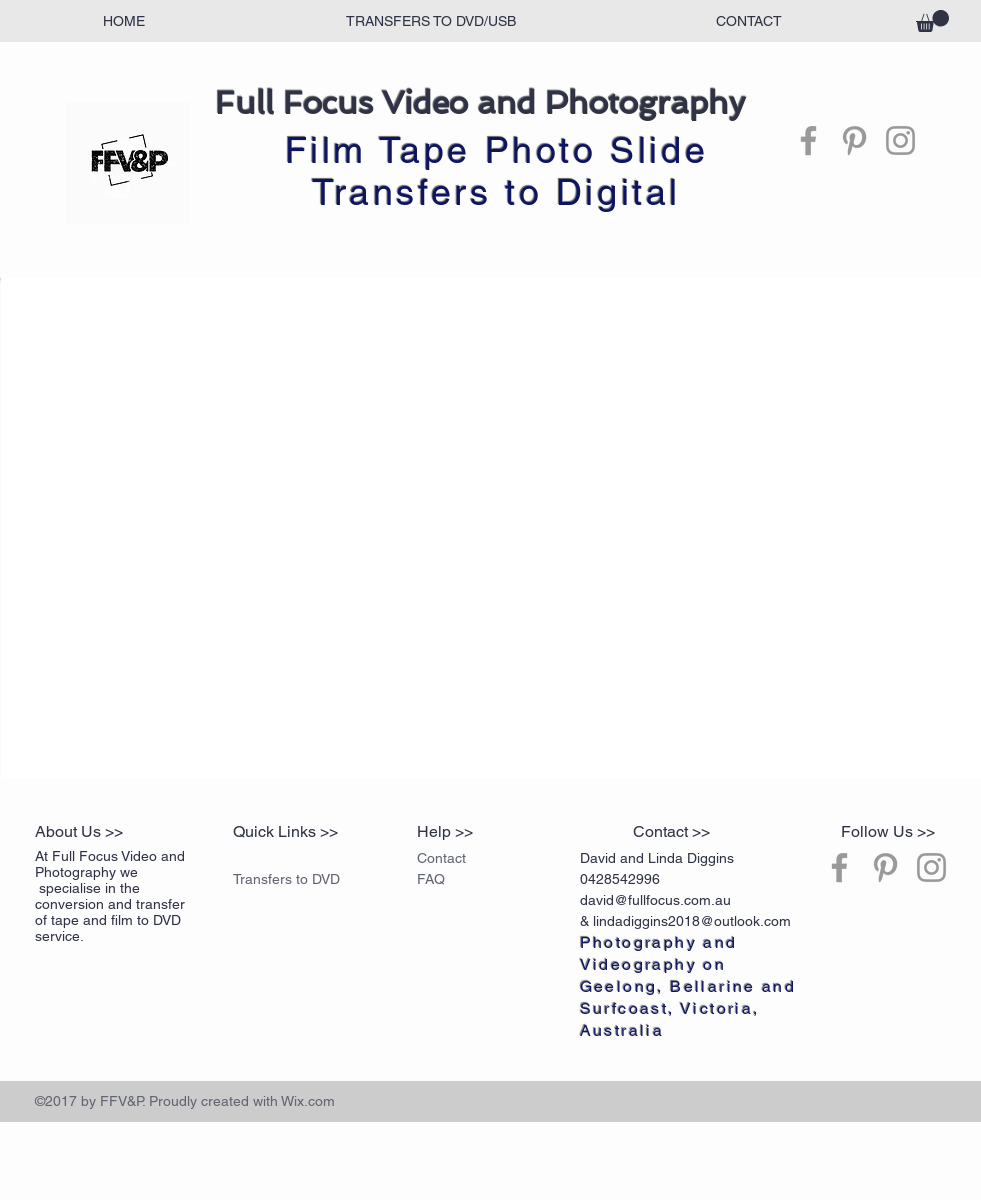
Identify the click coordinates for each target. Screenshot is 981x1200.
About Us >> (79, 831)
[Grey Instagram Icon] (900, 140)
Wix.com (308, 1101)
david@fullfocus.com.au (655, 900)
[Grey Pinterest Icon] (854, 140)
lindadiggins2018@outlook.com (692, 921)
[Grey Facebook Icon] (808, 140)
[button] (932, 21)
